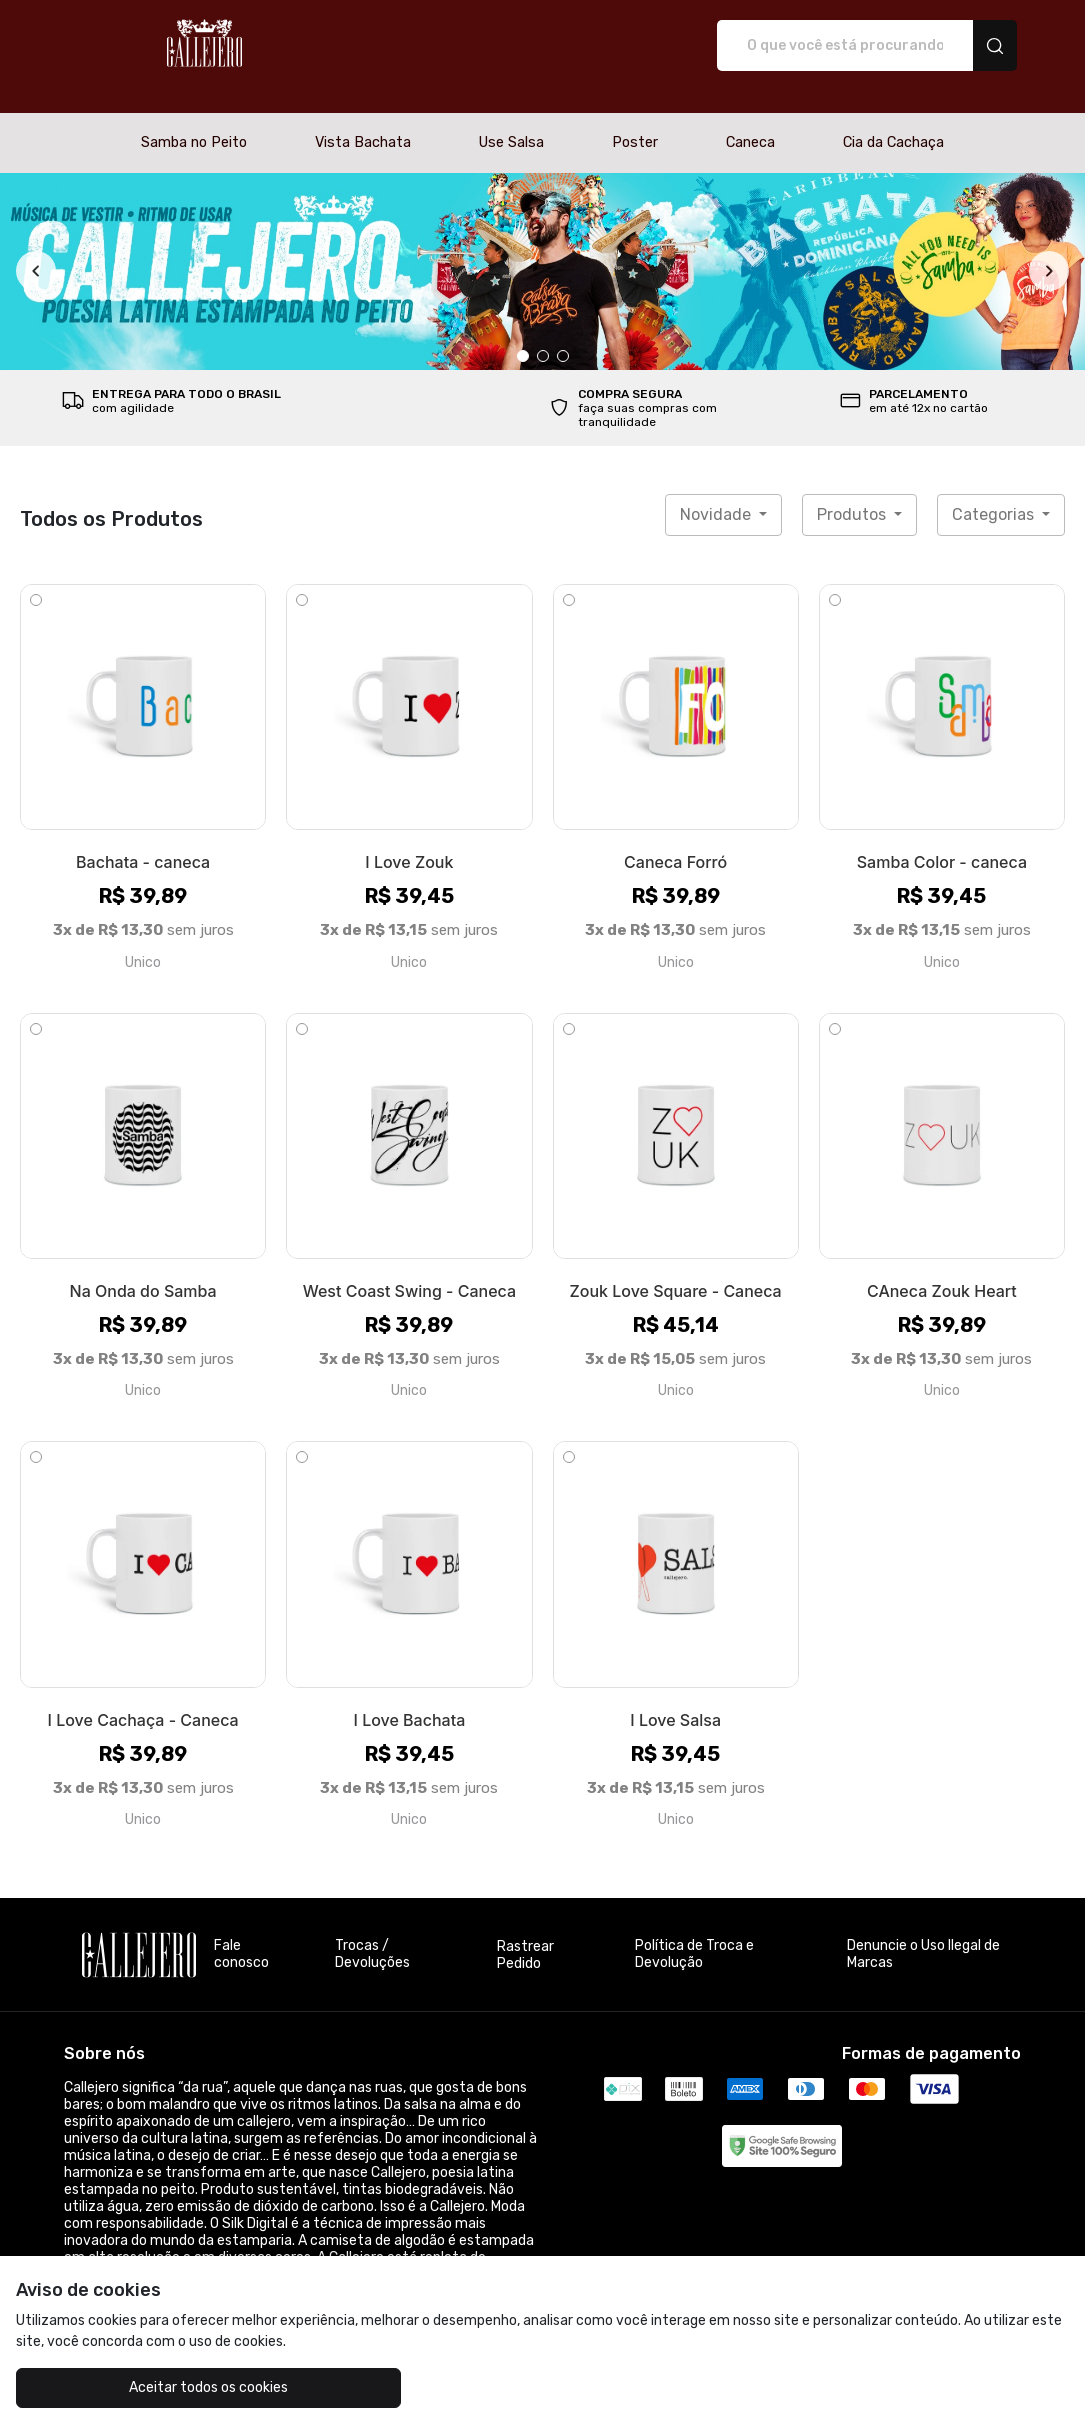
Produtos (853, 493)
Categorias (995, 493)
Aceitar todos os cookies (147, 2387)
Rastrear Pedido (525, 1934)
